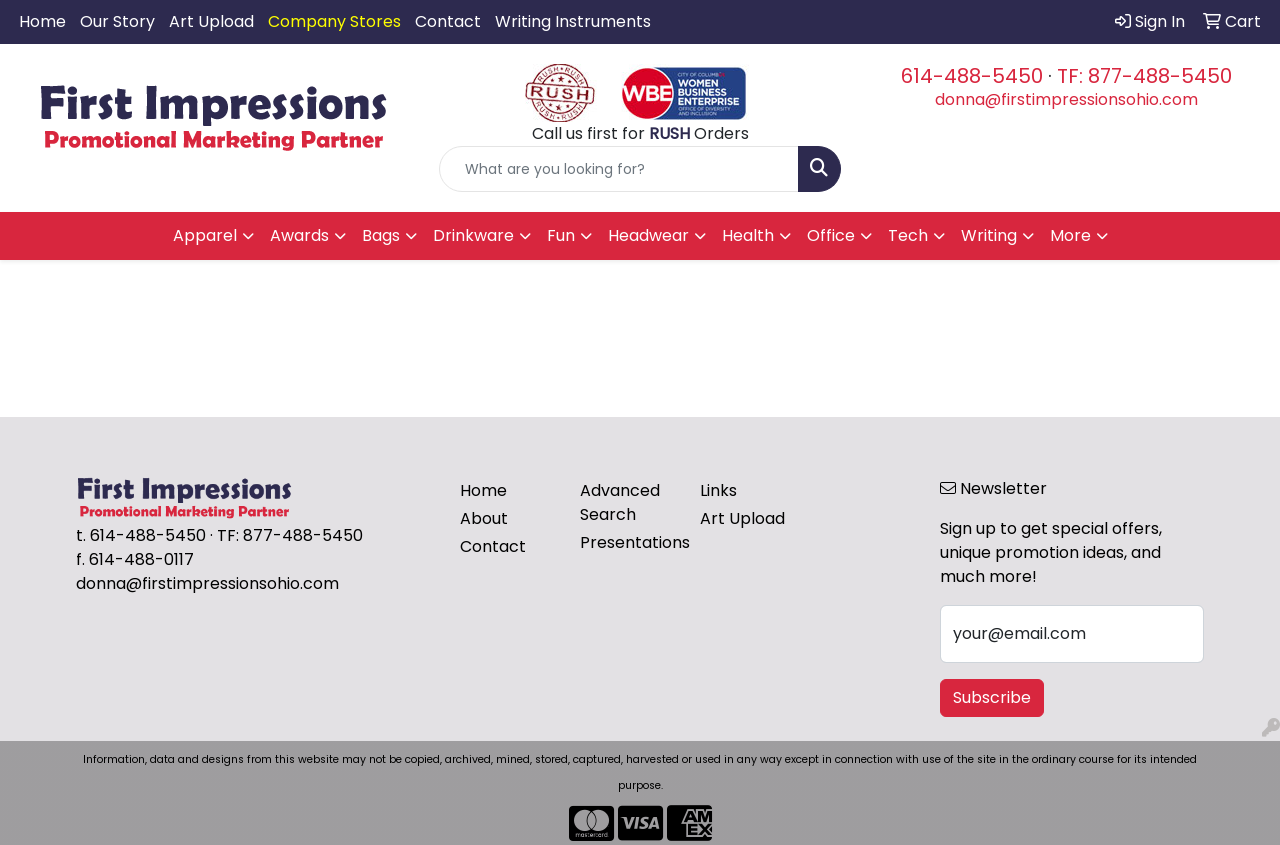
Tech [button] (908, 235)
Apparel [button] (205, 235)
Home (42, 21)
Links (718, 490)
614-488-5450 (972, 76)
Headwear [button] (648, 235)
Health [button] (748, 235)
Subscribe (992, 697)
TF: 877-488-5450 (1144, 76)
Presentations (628, 542)
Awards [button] (299, 235)
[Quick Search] (619, 169)
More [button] (1070, 235)
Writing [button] (989, 235)
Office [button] (831, 235)
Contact (448, 21)
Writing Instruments (573, 21)
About (484, 518)
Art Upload (211, 21)
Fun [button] (561, 235)
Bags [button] (381, 235)
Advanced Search (620, 502)
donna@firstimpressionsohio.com (1066, 99)
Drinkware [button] (473, 235)
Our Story (117, 21)
